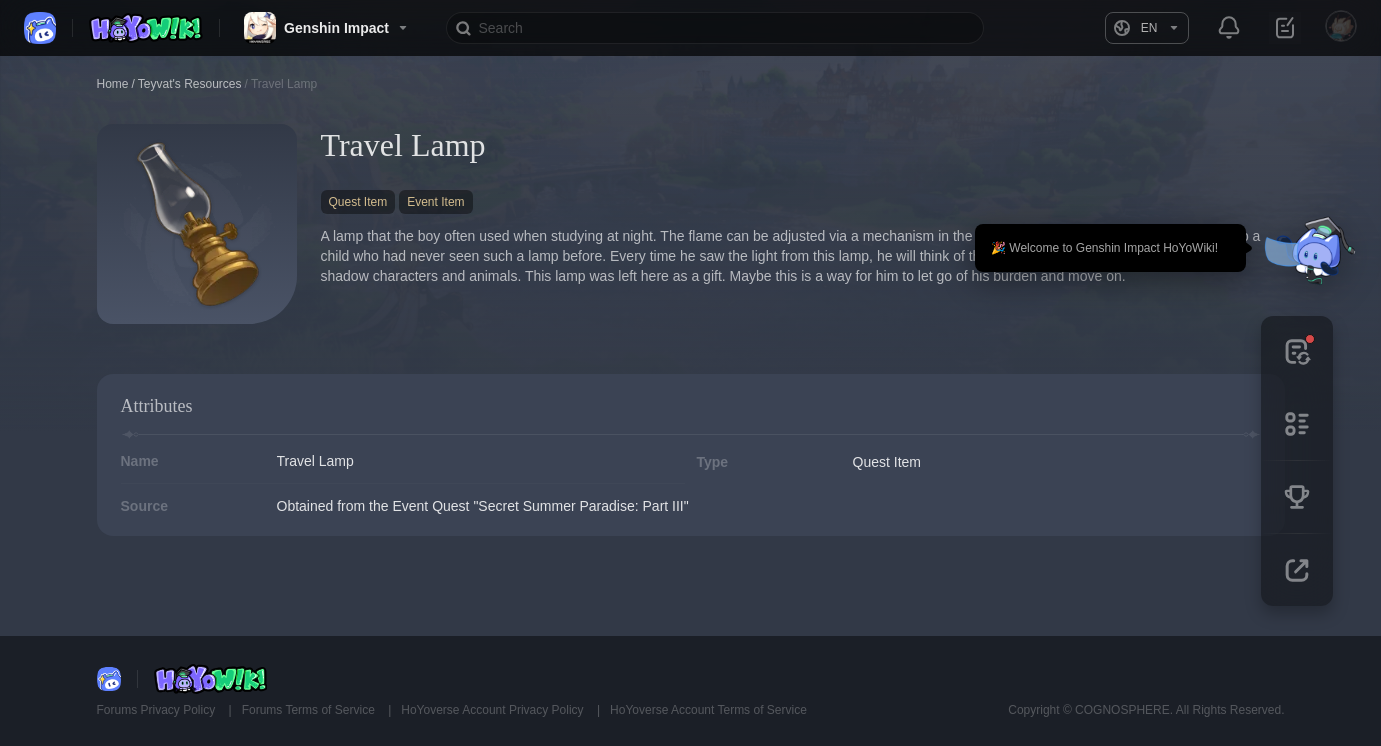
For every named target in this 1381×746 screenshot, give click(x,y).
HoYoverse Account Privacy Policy (494, 710)
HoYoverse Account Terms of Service (708, 710)
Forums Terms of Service (310, 710)
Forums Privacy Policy (158, 710)
